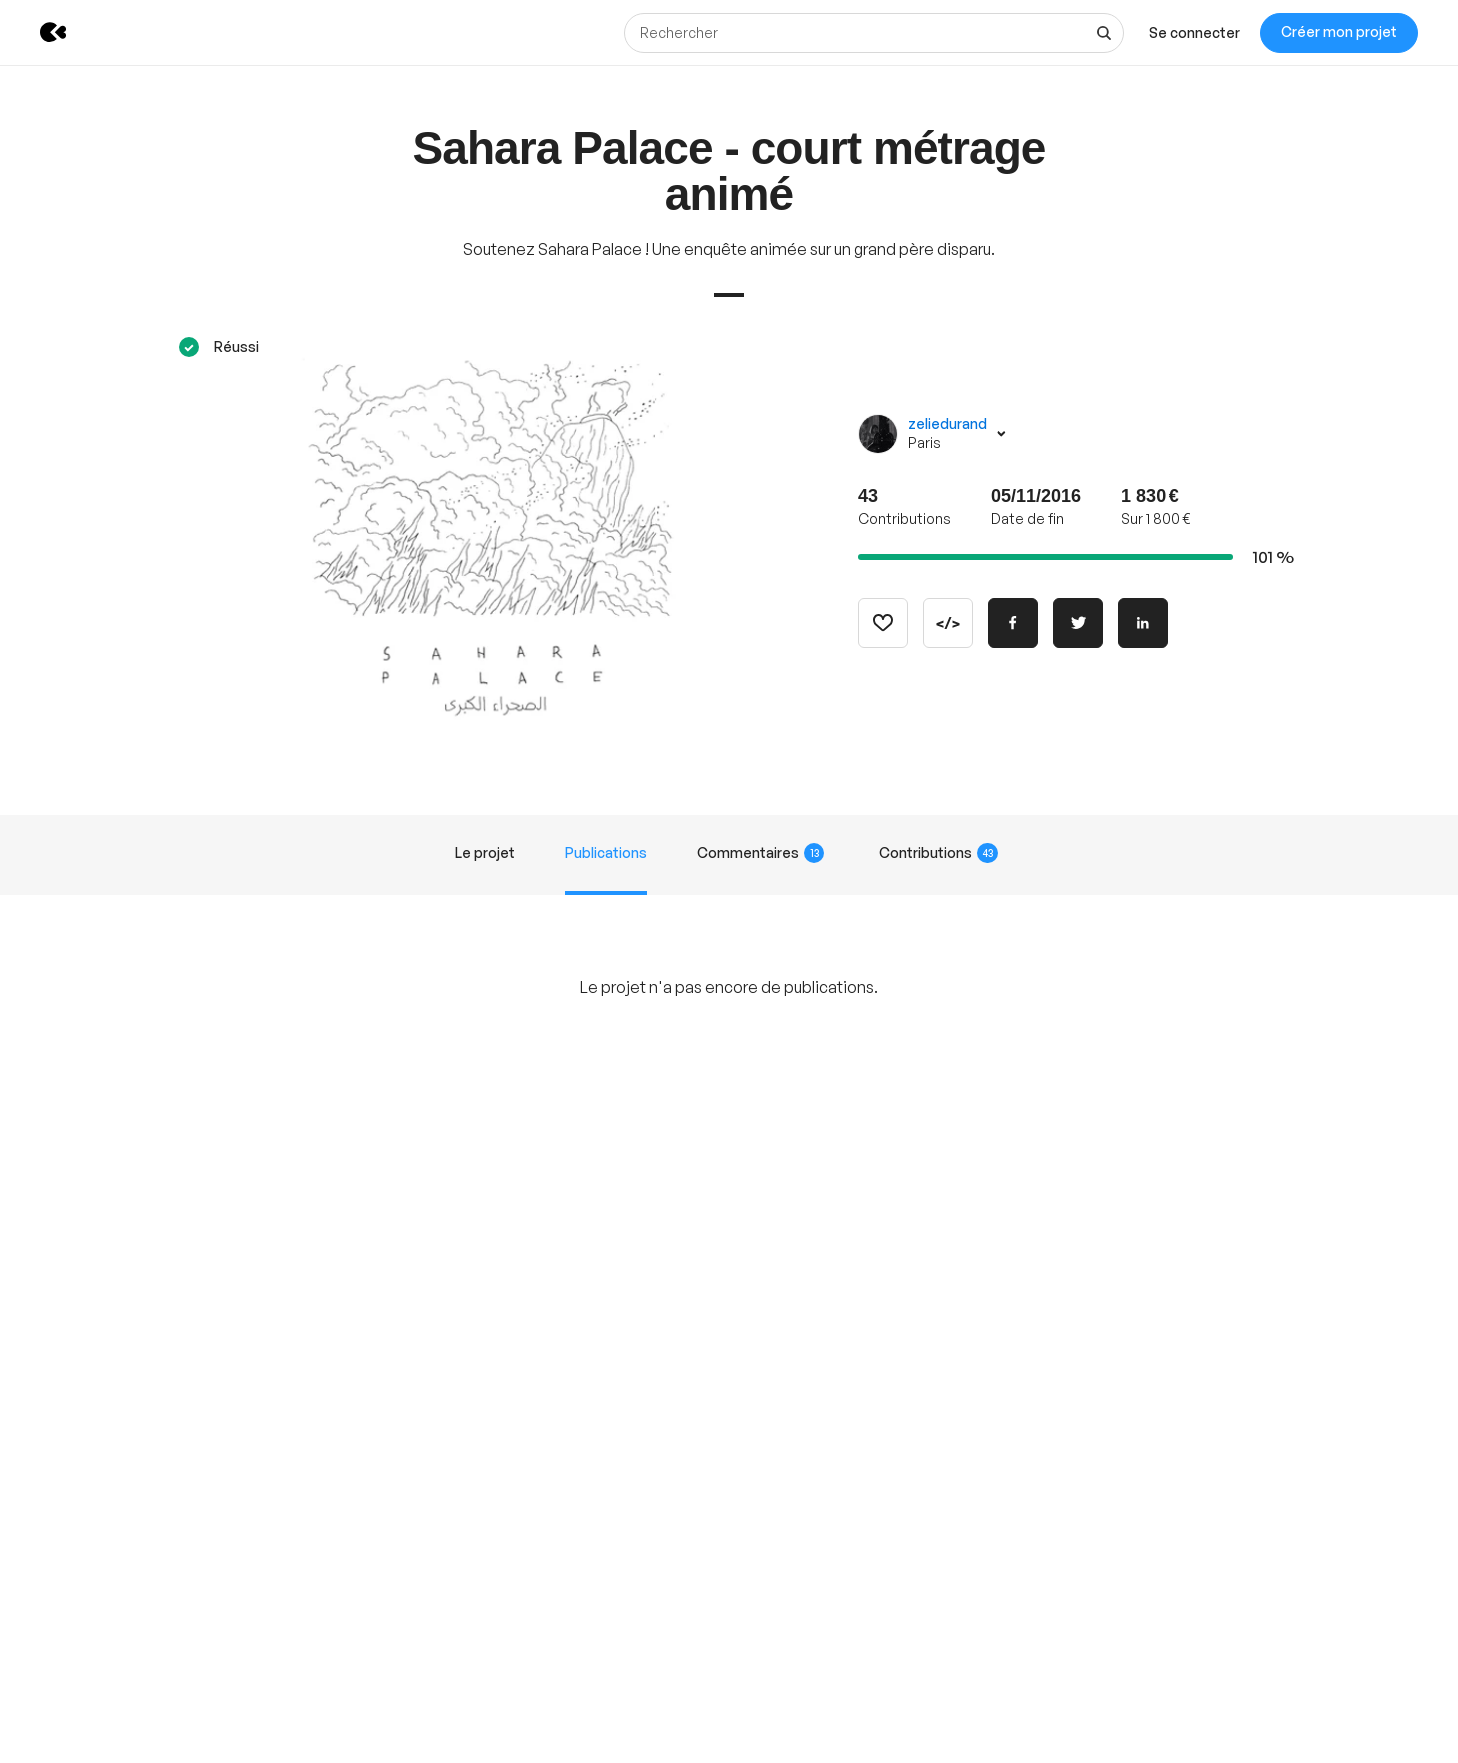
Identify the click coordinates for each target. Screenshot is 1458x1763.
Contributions (938, 853)
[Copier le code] (948, 623)
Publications (606, 852)
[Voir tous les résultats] (1104, 33)
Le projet (485, 852)
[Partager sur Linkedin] (1143, 623)
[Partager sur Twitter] (1078, 623)
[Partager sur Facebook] (1013, 623)
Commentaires (760, 853)
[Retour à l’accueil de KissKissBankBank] (38, 32)
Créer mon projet (1339, 31)
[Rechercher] (874, 33)
